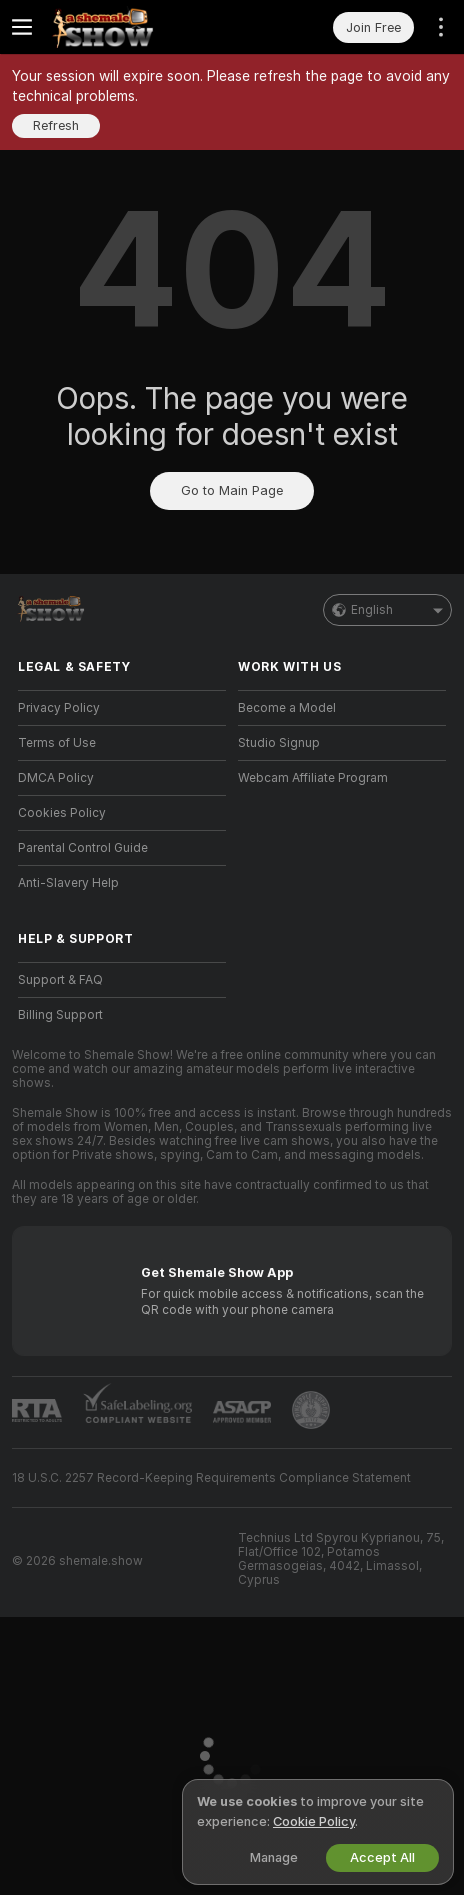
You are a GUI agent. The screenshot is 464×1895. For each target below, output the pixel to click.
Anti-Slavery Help (68, 883)
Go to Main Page (232, 490)
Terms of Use (57, 743)
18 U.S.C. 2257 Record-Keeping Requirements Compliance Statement (211, 1478)
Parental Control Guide (83, 848)
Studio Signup (279, 743)
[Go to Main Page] (138, 27)
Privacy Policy (59, 708)
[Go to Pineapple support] (311, 1410)
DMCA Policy (56, 778)
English (387, 610)
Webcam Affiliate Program (313, 778)
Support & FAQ (60, 980)
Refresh (56, 125)
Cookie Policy (314, 1821)
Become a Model (287, 708)
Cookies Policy (62, 813)
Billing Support (60, 1015)
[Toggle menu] (22, 27)
